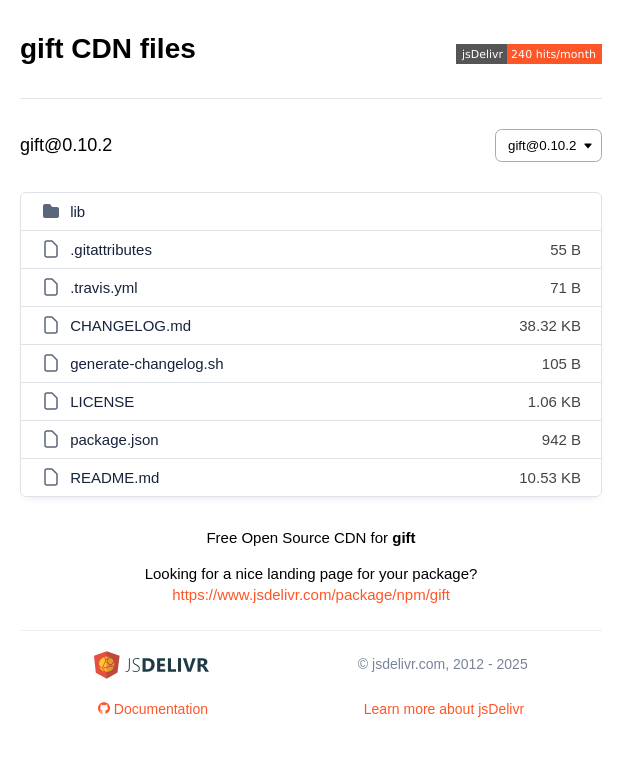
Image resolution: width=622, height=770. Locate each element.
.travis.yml (104, 287)
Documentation (153, 709)
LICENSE (102, 401)
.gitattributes (111, 249)
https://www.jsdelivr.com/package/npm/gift (311, 594)
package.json (114, 439)
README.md (114, 477)
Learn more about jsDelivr (444, 709)
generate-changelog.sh (146, 363)
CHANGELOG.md (130, 325)
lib (77, 211)
